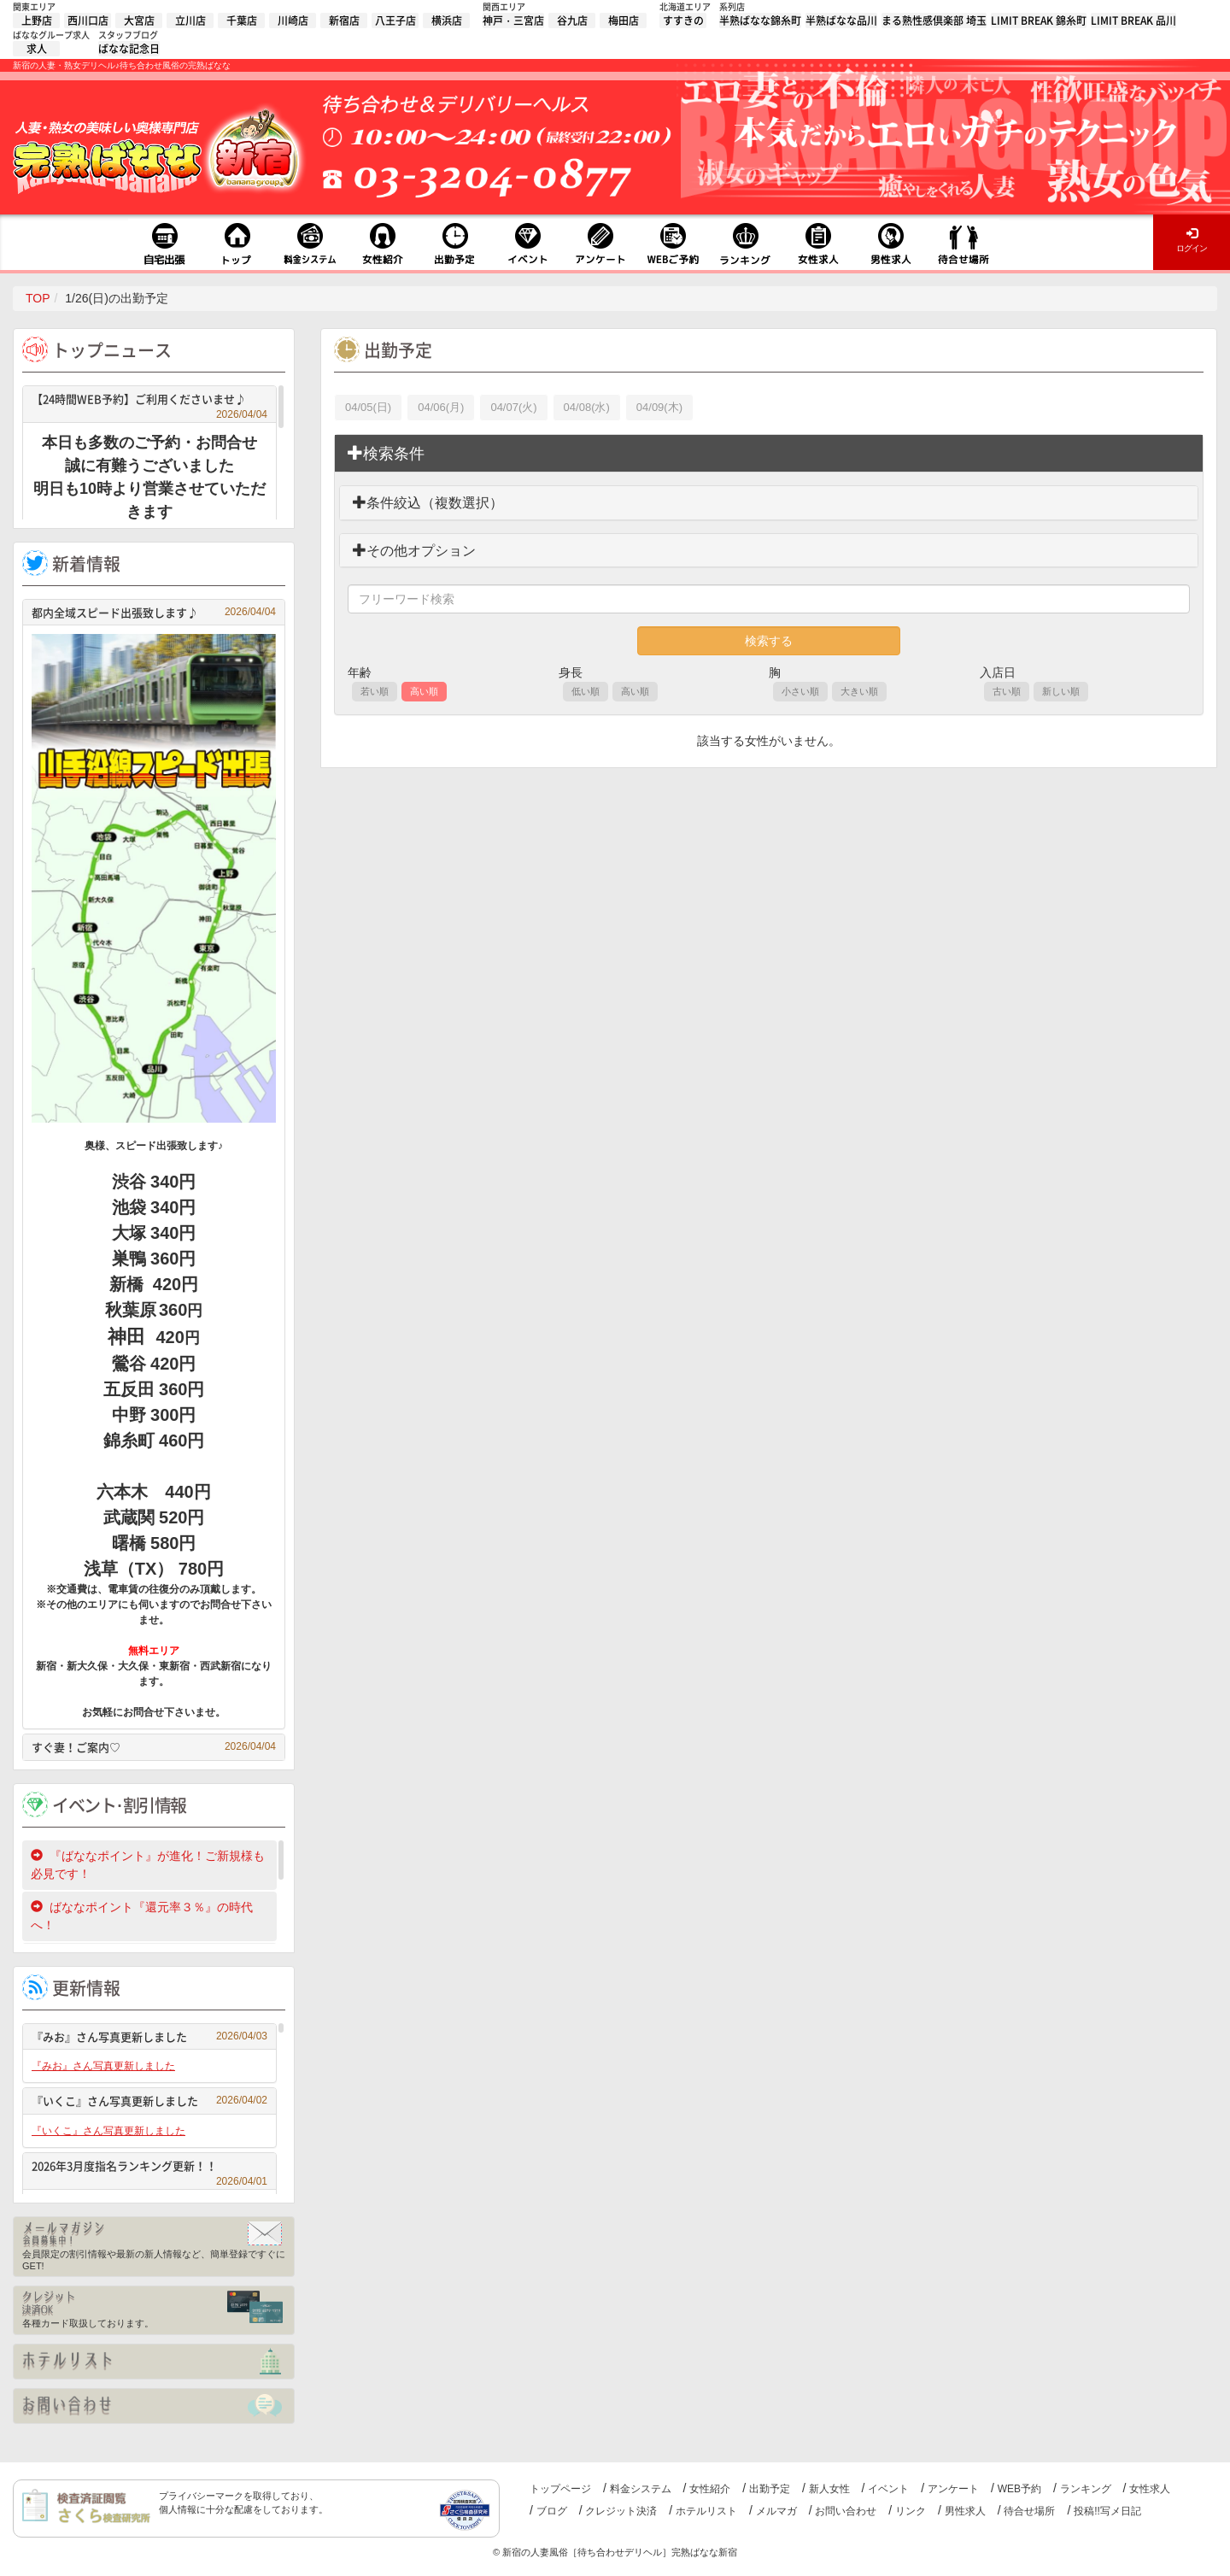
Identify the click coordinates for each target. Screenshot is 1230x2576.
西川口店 (87, 20)
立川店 (190, 20)
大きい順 (859, 691)
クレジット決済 (621, 2511)
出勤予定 (769, 2489)
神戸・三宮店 (513, 20)
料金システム (640, 2489)
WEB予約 (1019, 2489)
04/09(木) (659, 407)
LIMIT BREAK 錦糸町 (1038, 20)
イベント (888, 2489)
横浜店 (446, 20)
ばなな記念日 (129, 48)
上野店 (36, 20)
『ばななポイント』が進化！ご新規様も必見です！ (148, 1865)
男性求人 (965, 2511)
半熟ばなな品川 (841, 20)
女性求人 (1149, 2489)
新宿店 (344, 20)
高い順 (424, 691)
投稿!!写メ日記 (1107, 2511)
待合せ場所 (1029, 2511)
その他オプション (414, 550)
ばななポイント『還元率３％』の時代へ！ (142, 1916)
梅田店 (623, 20)
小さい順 (800, 691)
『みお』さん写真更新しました (149, 2036)
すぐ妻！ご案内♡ (154, 1747)
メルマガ (776, 2511)
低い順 (585, 691)
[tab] (769, 453)
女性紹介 (709, 2489)
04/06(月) (441, 407)
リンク (910, 2511)
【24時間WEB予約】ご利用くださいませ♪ (149, 401)
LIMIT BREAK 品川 (1133, 20)
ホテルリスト (706, 2511)
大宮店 (139, 20)
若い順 (374, 691)
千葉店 (241, 20)
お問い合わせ (845, 2511)
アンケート (953, 2489)
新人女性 (829, 2489)
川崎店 (293, 20)
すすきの (683, 20)
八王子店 (395, 20)
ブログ (551, 2511)
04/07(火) (513, 407)
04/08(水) (587, 407)
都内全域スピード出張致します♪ (154, 612)
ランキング (1085, 2489)
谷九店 (572, 20)
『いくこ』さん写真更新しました (149, 2100)
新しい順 (1061, 691)
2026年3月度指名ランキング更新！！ (149, 2168)
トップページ (560, 2489)
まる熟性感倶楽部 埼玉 (934, 20)
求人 (36, 48)
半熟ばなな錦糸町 (760, 20)
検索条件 (386, 453)
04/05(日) (368, 407)
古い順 (1007, 691)
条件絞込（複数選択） (428, 503)
